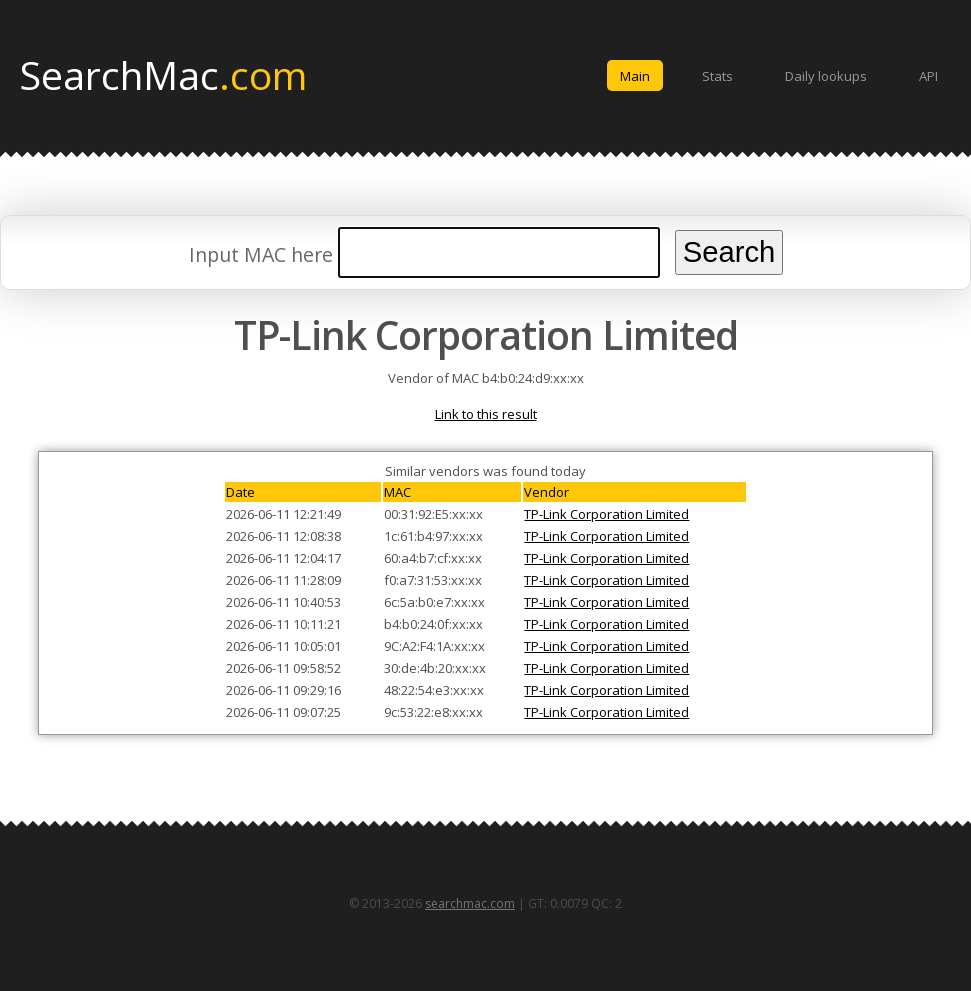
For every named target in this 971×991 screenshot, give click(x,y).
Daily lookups (826, 76)
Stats (717, 76)
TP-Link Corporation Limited (606, 514)
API (928, 76)
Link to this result (486, 414)
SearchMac (163, 74)
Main (635, 76)
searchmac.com (470, 903)
